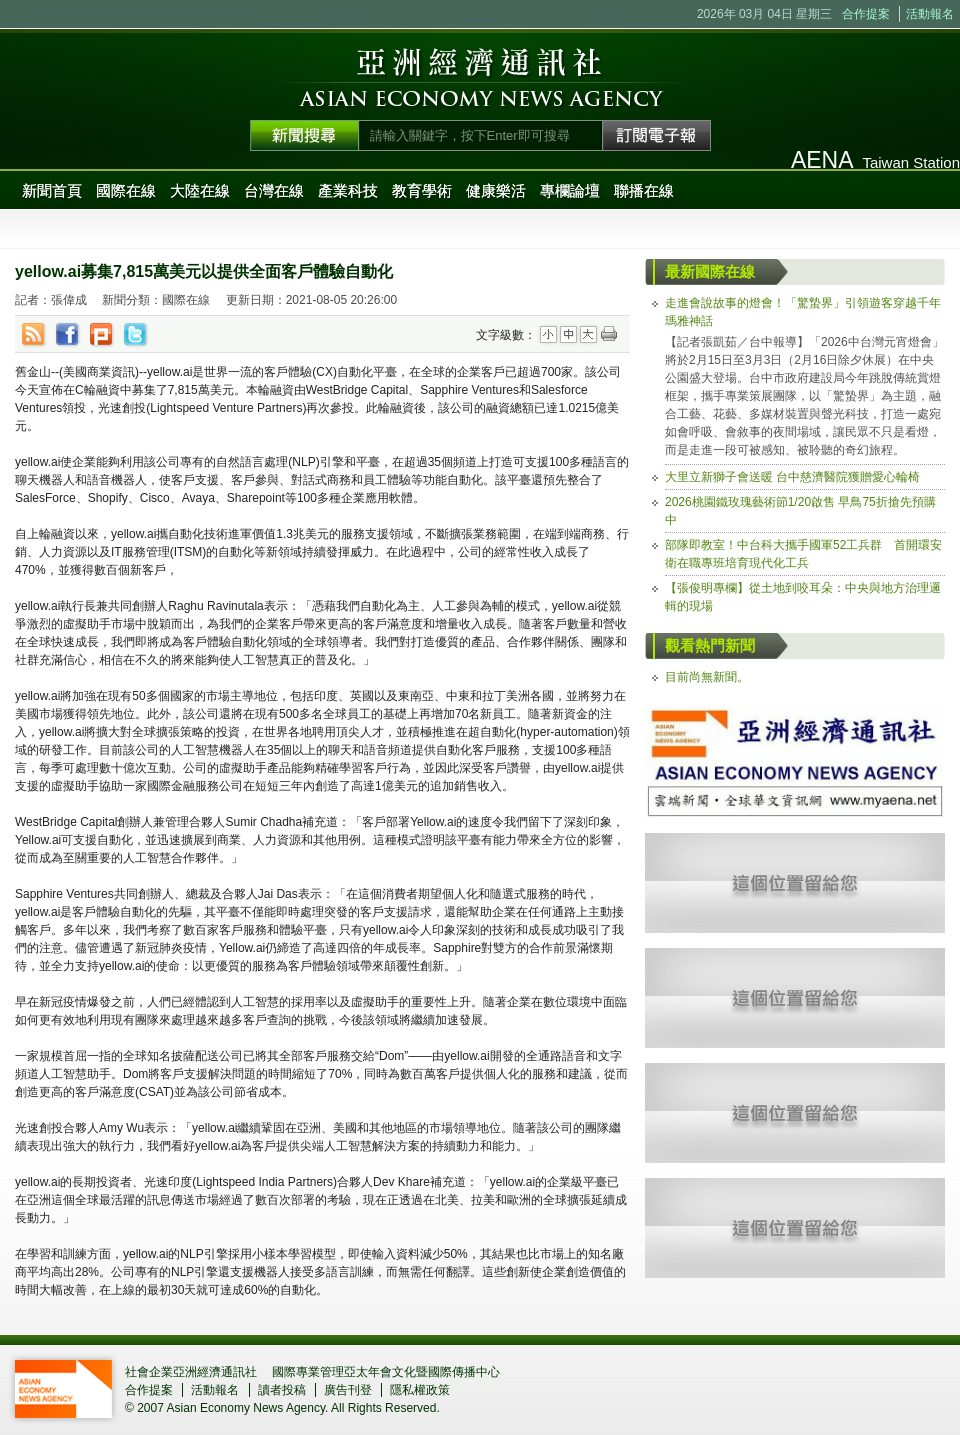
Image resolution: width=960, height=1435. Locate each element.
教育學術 (422, 190)
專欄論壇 (570, 190)
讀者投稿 (282, 1390)
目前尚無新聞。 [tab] (707, 677)
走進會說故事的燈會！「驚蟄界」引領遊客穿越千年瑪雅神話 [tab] (803, 312)
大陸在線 (200, 190)
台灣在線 (274, 190)
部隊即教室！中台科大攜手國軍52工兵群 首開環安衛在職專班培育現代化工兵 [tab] (803, 554)
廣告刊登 (348, 1390)
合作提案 (866, 14)
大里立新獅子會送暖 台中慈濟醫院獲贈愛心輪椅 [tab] (792, 477)
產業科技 (348, 190)
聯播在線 (644, 190)
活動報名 (930, 14)
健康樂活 (496, 190)
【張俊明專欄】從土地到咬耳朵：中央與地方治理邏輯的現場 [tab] (803, 597)
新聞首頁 (52, 190)
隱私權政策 (420, 1390)
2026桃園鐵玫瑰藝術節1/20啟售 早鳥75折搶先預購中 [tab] (800, 511)
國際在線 (126, 190)
